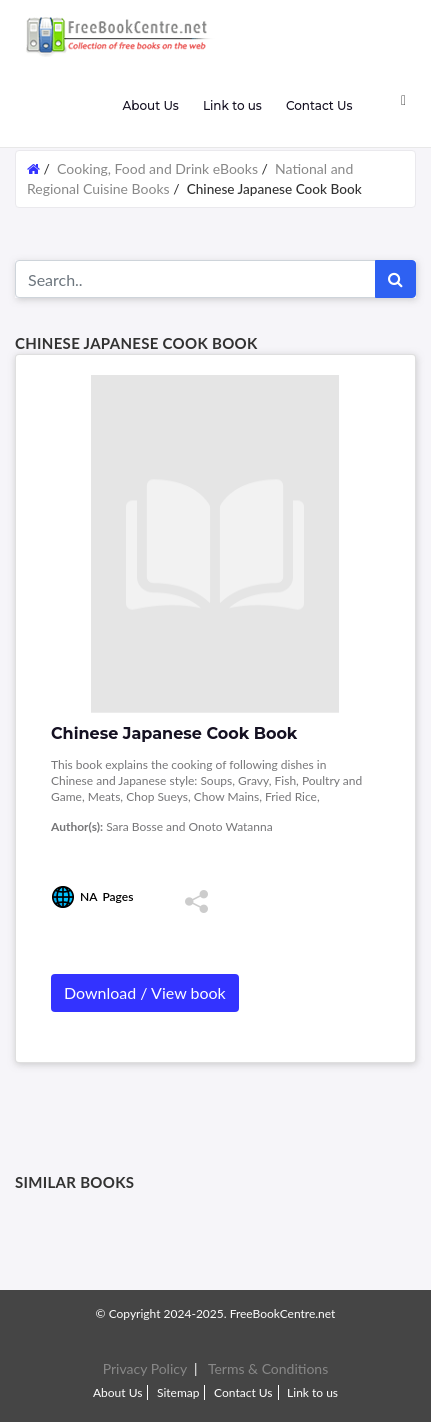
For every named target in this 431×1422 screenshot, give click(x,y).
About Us (150, 105)
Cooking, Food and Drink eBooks (157, 168)
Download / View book (145, 992)
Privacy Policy (145, 1368)
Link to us (232, 105)
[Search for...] (195, 279)
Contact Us (319, 105)
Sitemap (178, 1392)
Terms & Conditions (268, 1368)
